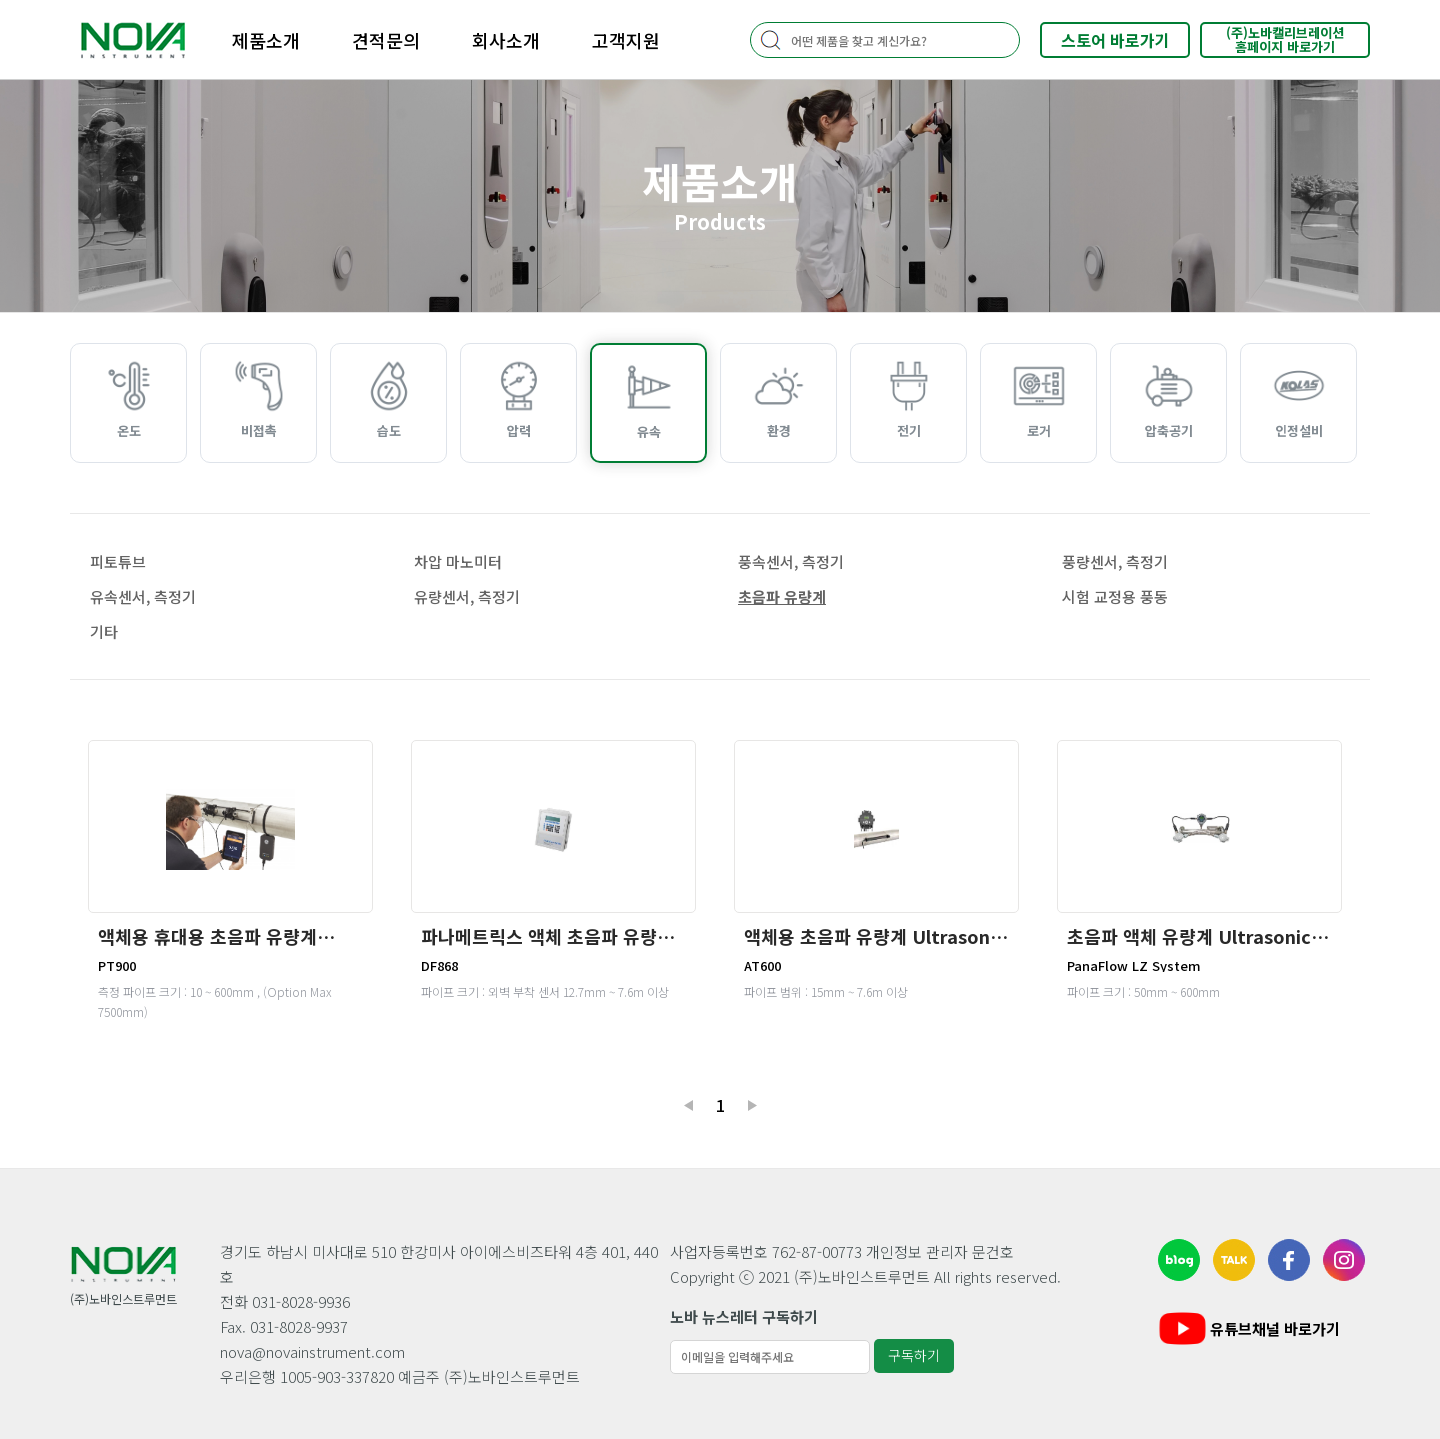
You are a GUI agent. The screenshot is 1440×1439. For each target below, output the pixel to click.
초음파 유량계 (782, 596)
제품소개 (266, 40)
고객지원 (626, 40)
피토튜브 (118, 561)
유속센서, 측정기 (143, 596)
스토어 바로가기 (1115, 40)
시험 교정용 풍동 (1115, 596)
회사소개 (506, 40)
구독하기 (914, 1355)
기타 (104, 631)
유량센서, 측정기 (467, 596)
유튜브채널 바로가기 (1247, 1328)
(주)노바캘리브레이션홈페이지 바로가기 (1285, 39)
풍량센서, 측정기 (1115, 561)
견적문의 (386, 40)
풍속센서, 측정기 (791, 561)
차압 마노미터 (458, 561)
